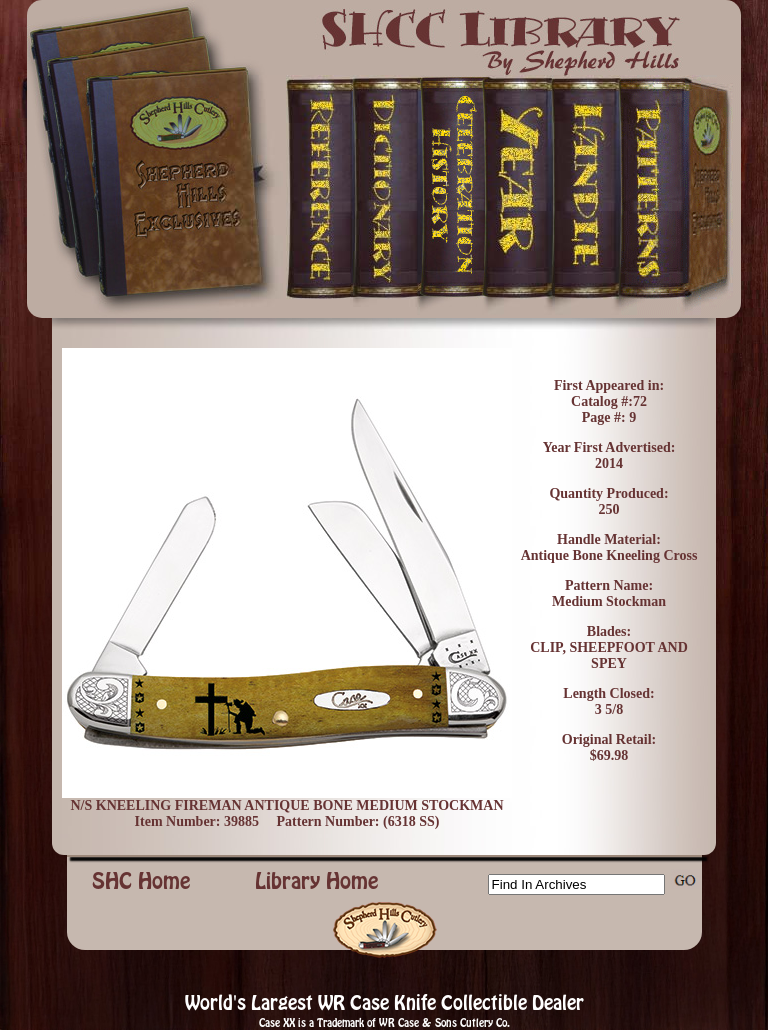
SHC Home (141, 881)
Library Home (317, 881)
